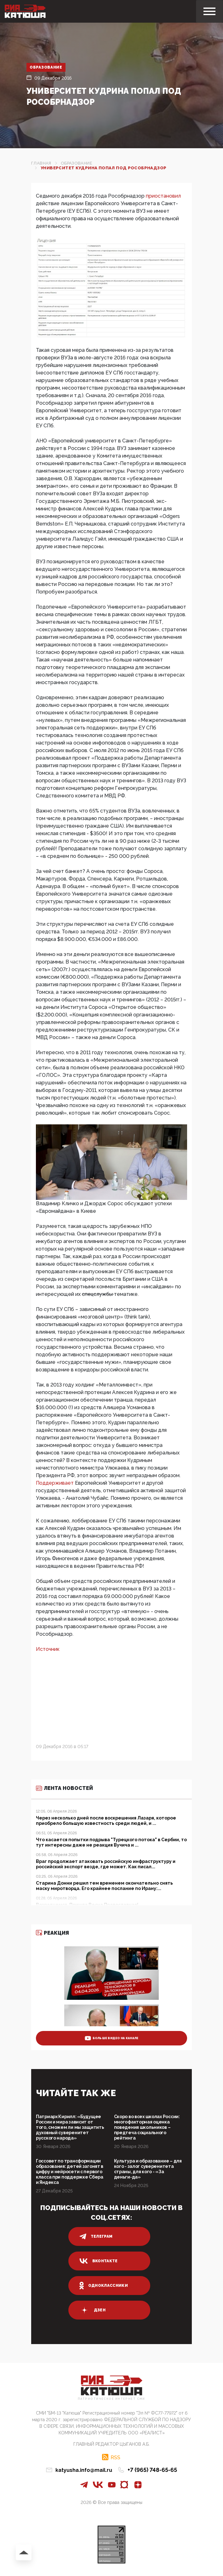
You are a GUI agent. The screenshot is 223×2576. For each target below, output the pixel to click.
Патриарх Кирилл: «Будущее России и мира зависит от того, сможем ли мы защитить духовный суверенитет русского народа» (70, 2127)
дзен (92, 2310)
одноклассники (103, 2285)
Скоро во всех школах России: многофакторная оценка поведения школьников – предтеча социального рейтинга (147, 2127)
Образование (46, 67)
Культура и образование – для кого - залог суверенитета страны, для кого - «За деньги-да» (148, 2168)
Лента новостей (64, 1788)
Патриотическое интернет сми (111, 2399)
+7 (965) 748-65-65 (152, 2469)
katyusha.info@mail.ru (83, 2470)
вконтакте (98, 2261)
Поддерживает (55, 1483)
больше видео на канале (112, 2038)
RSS (115, 2457)
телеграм (96, 2236)
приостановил (163, 196)
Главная (41, 163)
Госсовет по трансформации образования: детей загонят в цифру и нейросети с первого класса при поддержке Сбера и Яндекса (69, 2171)
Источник (48, 1649)
